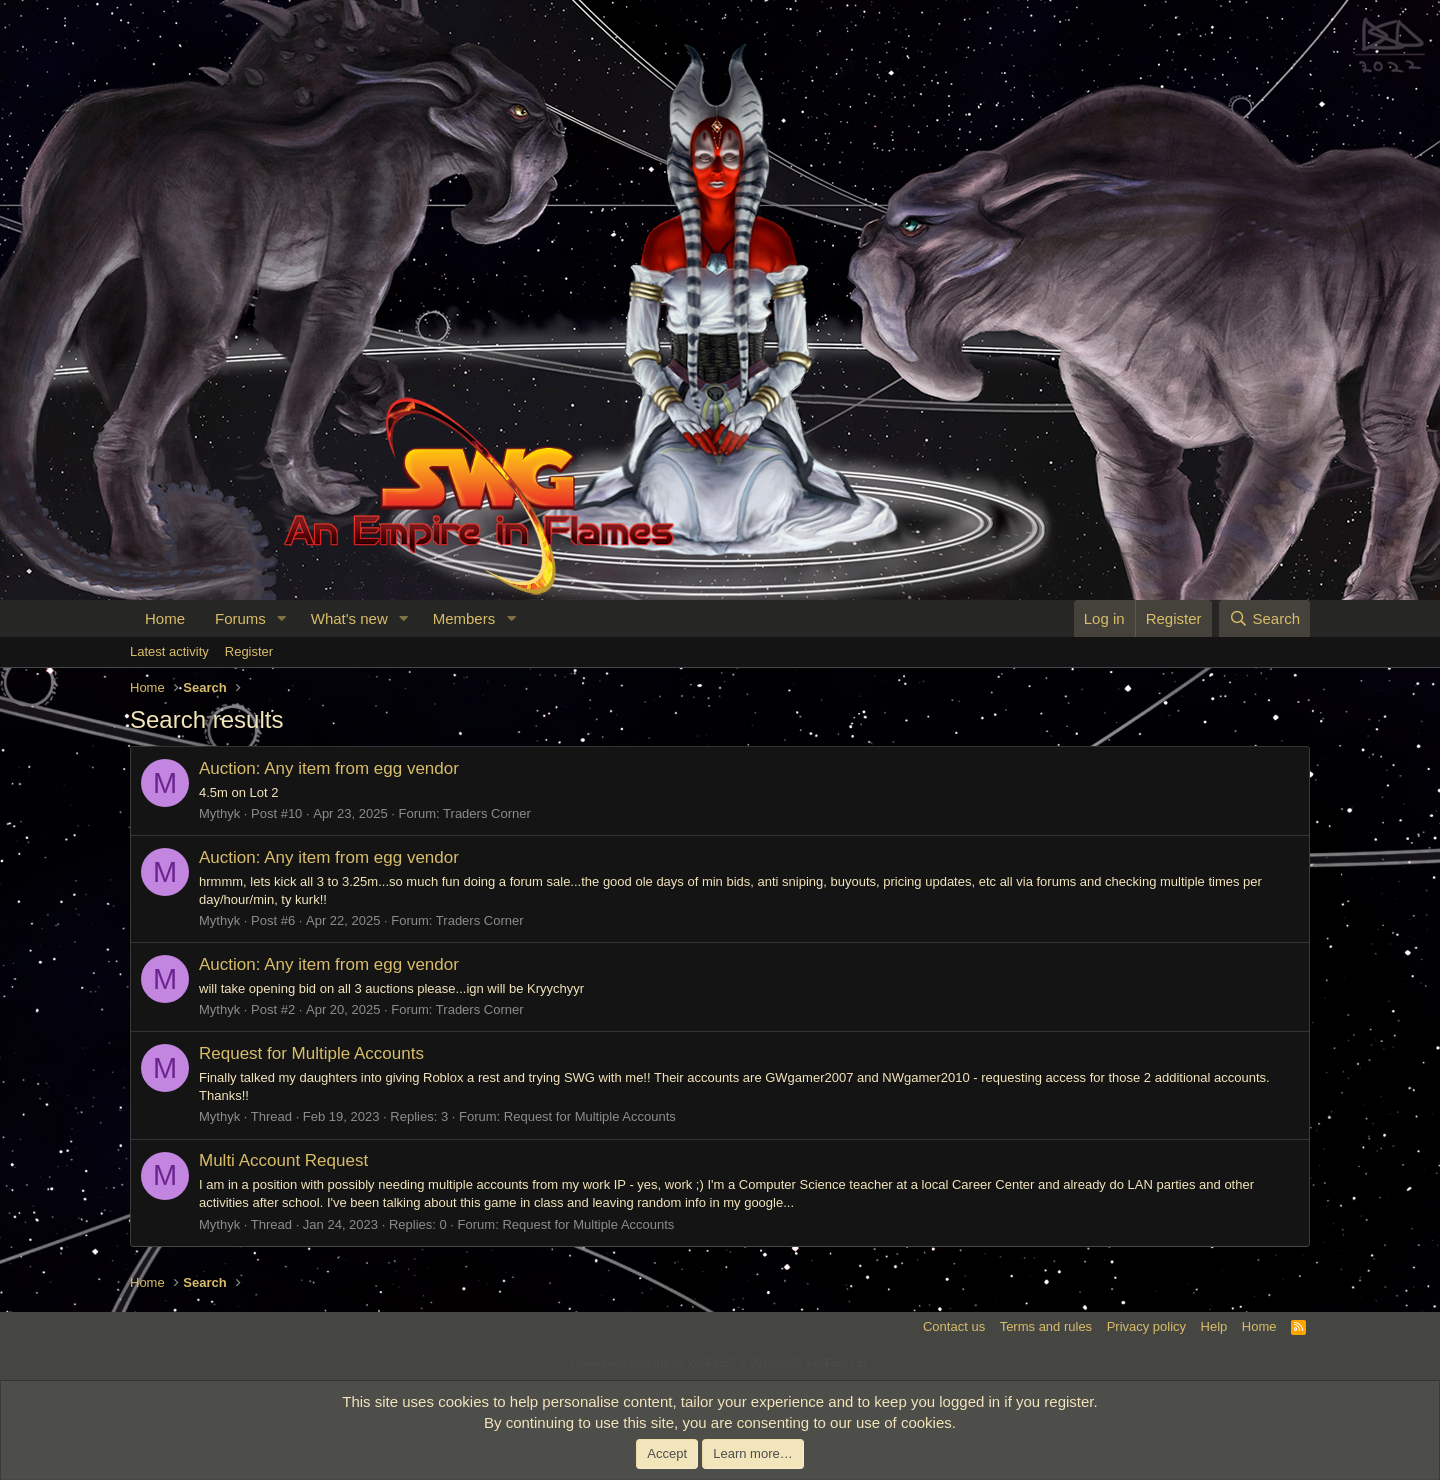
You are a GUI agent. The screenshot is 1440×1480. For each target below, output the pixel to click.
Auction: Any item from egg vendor (329, 768)
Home (165, 618)
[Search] (1264, 618)
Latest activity (169, 651)
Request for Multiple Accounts (311, 1053)
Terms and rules (1046, 1326)
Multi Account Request (283, 1160)
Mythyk (219, 813)
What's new (349, 618)
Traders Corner (487, 813)
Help (1214, 1326)
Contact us (954, 1326)
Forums (240, 618)
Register (249, 651)
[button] (282, 618)
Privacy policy (1146, 1326)
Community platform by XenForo (720, 1363)
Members (464, 618)
